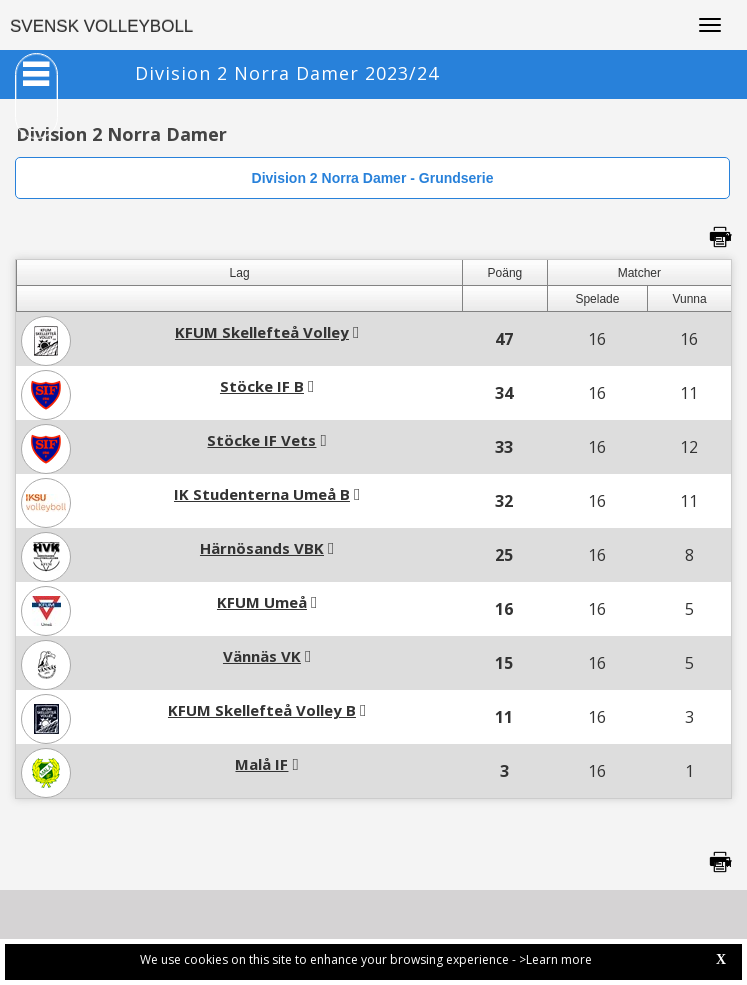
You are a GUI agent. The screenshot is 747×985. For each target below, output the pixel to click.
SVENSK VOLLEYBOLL (101, 26)
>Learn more (555, 959)
